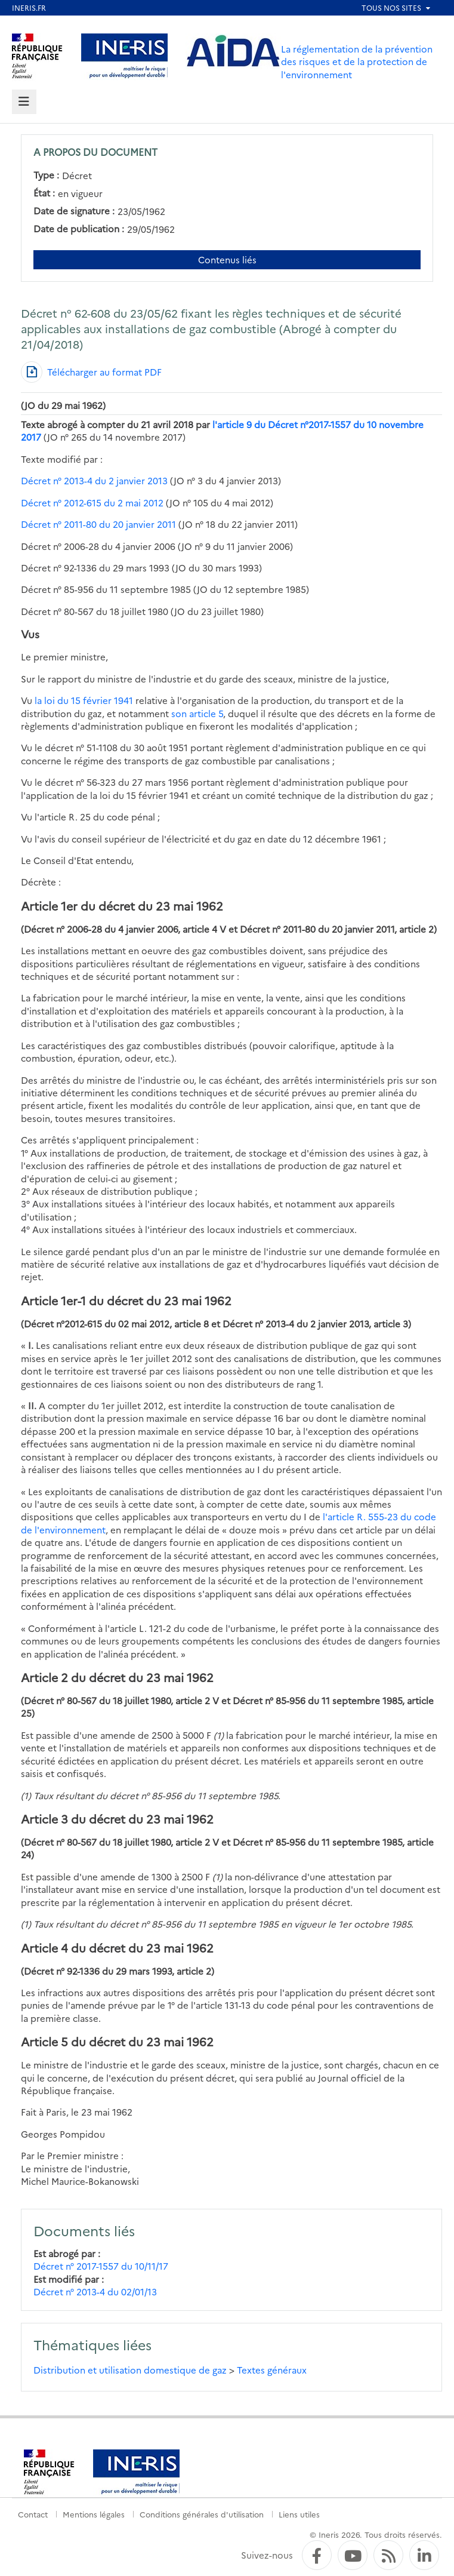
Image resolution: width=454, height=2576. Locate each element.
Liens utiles (299, 2514)
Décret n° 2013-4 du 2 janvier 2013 (94, 480)
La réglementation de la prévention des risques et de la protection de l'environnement (357, 61)
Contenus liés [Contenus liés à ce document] (227, 259)
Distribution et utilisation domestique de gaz (130, 2369)
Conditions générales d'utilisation (202, 2514)
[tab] (24, 102)
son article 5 (197, 713)
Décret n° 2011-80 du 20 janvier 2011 (98, 524)
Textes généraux (272, 2369)
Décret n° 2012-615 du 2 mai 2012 (92, 502)
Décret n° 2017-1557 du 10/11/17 (100, 2266)
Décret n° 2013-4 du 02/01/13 (95, 2291)
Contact (33, 2514)
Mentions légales (94, 2514)
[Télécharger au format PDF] (91, 372)
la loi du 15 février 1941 (84, 700)
